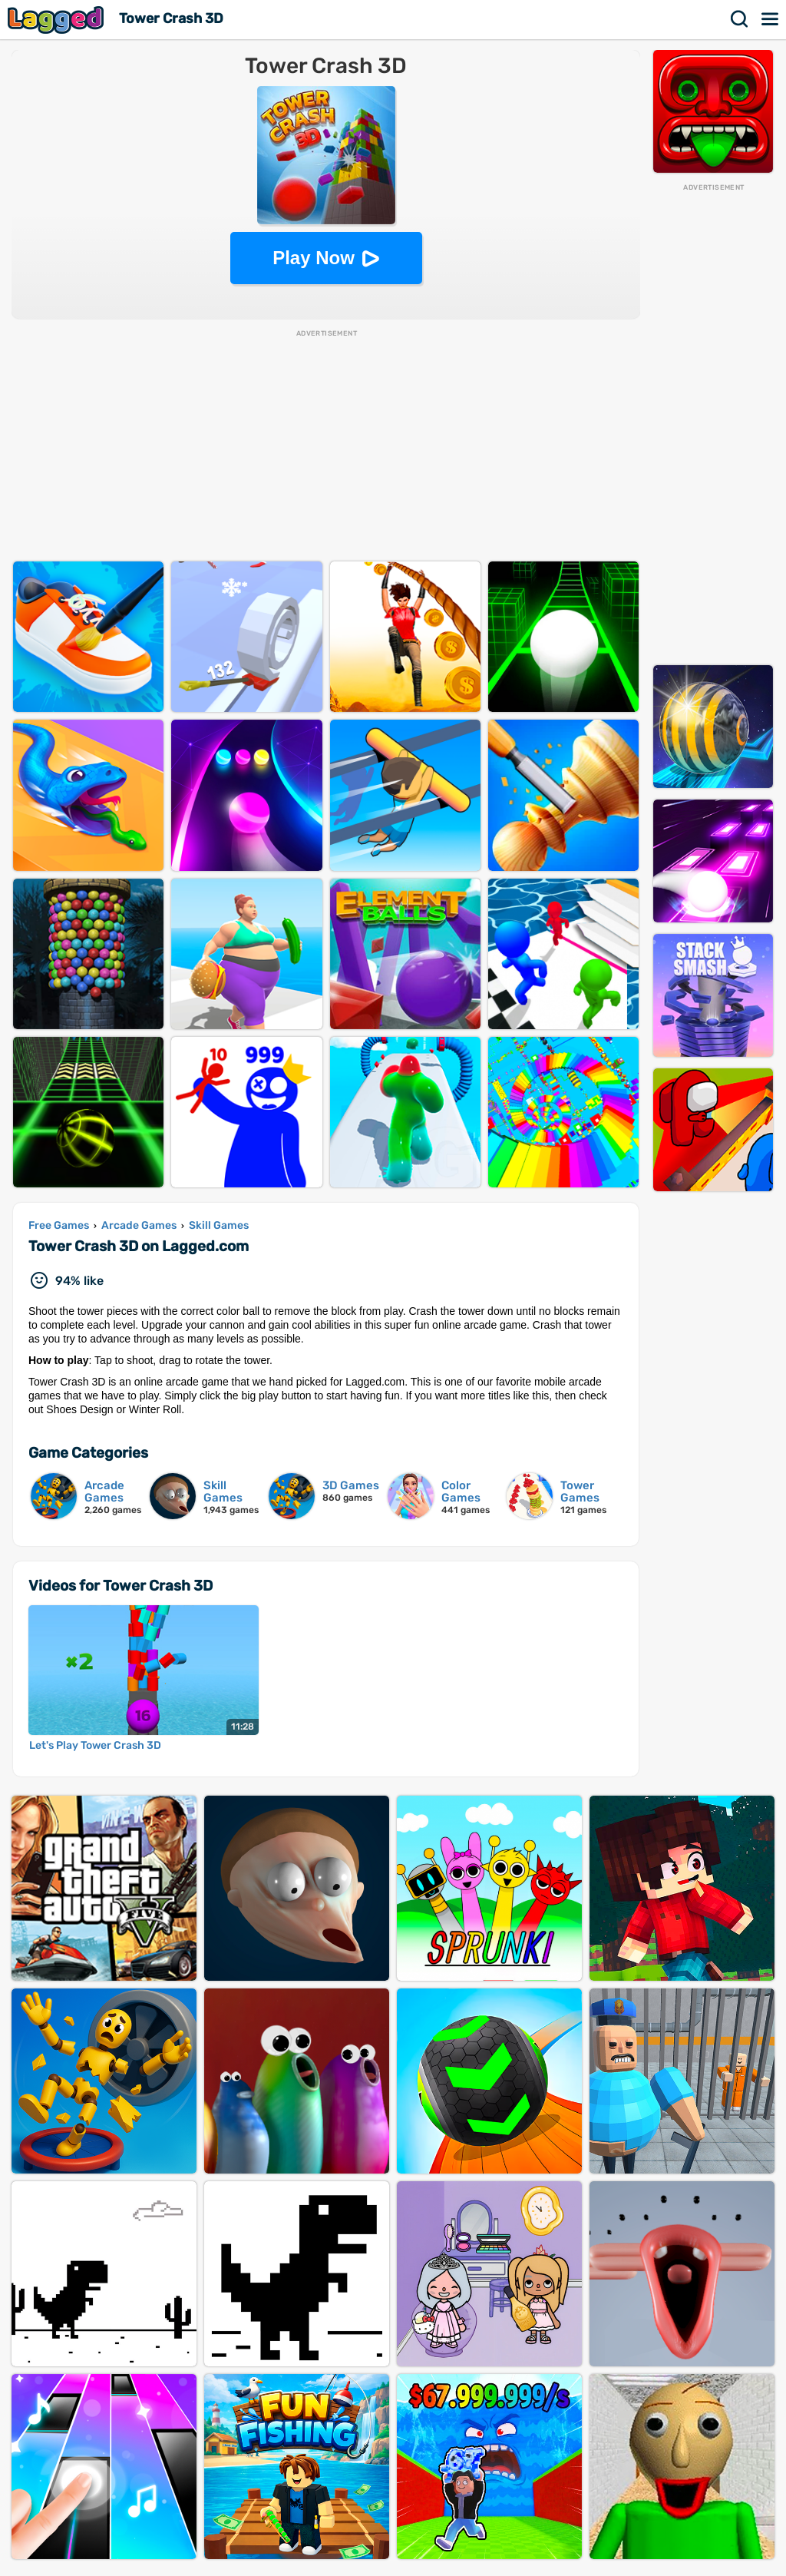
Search (740, 19)
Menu (770, 19)
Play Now (313, 257)
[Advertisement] (713, 423)
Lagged (57, 19)
